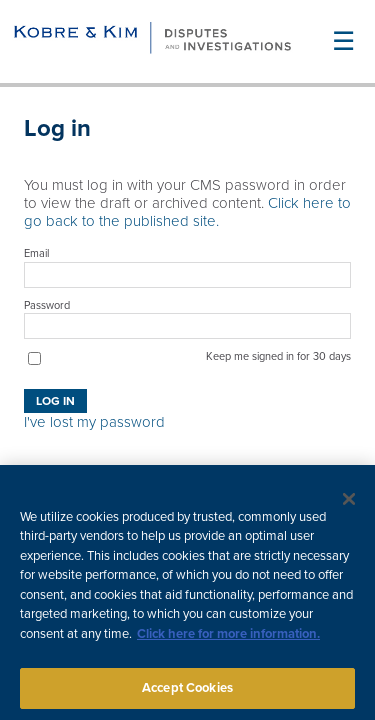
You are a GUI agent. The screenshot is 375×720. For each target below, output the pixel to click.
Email (36, 253)
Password (47, 305)
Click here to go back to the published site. (187, 212)
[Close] (349, 504)
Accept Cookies (187, 693)
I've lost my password (94, 422)
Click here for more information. (228, 639)
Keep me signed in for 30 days (278, 356)
